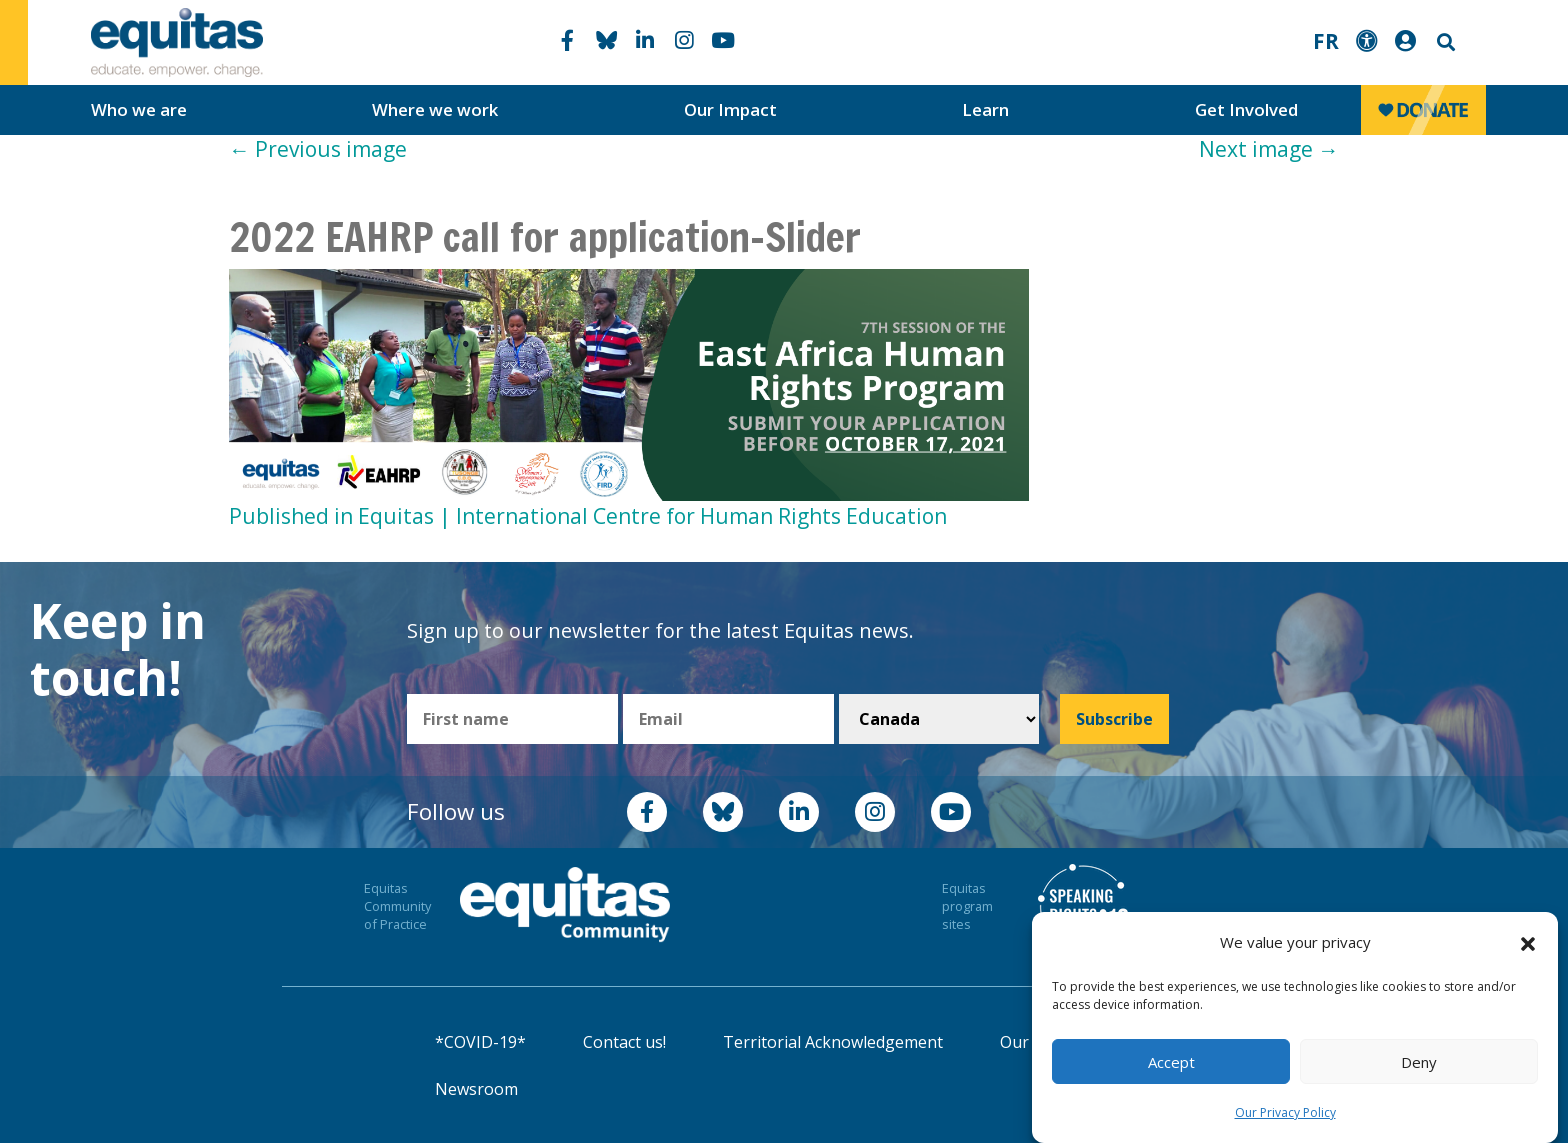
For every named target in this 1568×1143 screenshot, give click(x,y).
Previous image (318, 149)
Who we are (139, 109)
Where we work (435, 109)
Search (1444, 42)
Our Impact (730, 109)
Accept (1171, 1062)
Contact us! (624, 1042)
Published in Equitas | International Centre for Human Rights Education (588, 516)
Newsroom (476, 1089)
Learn (985, 109)
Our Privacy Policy (1285, 1112)
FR (1326, 41)
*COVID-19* (480, 1042)
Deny (1419, 1062)
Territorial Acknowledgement (833, 1042)
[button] (1528, 943)
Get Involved (1246, 109)
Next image (1269, 149)
